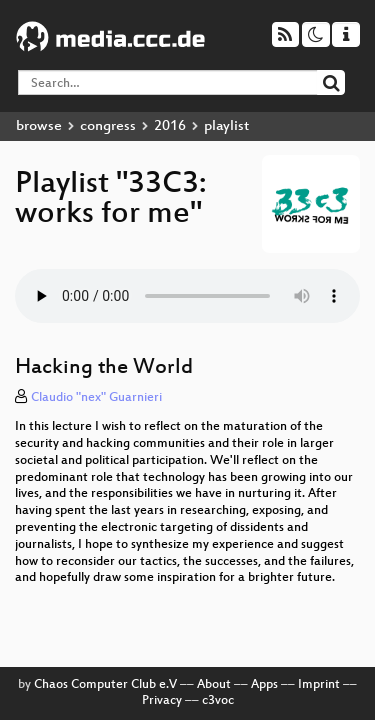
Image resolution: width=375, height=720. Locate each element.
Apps (264, 685)
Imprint (319, 685)
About (214, 685)
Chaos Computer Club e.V (105, 685)
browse (39, 126)
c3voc (218, 701)
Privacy (162, 701)
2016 (170, 126)
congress (108, 126)
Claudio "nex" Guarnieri (96, 398)
